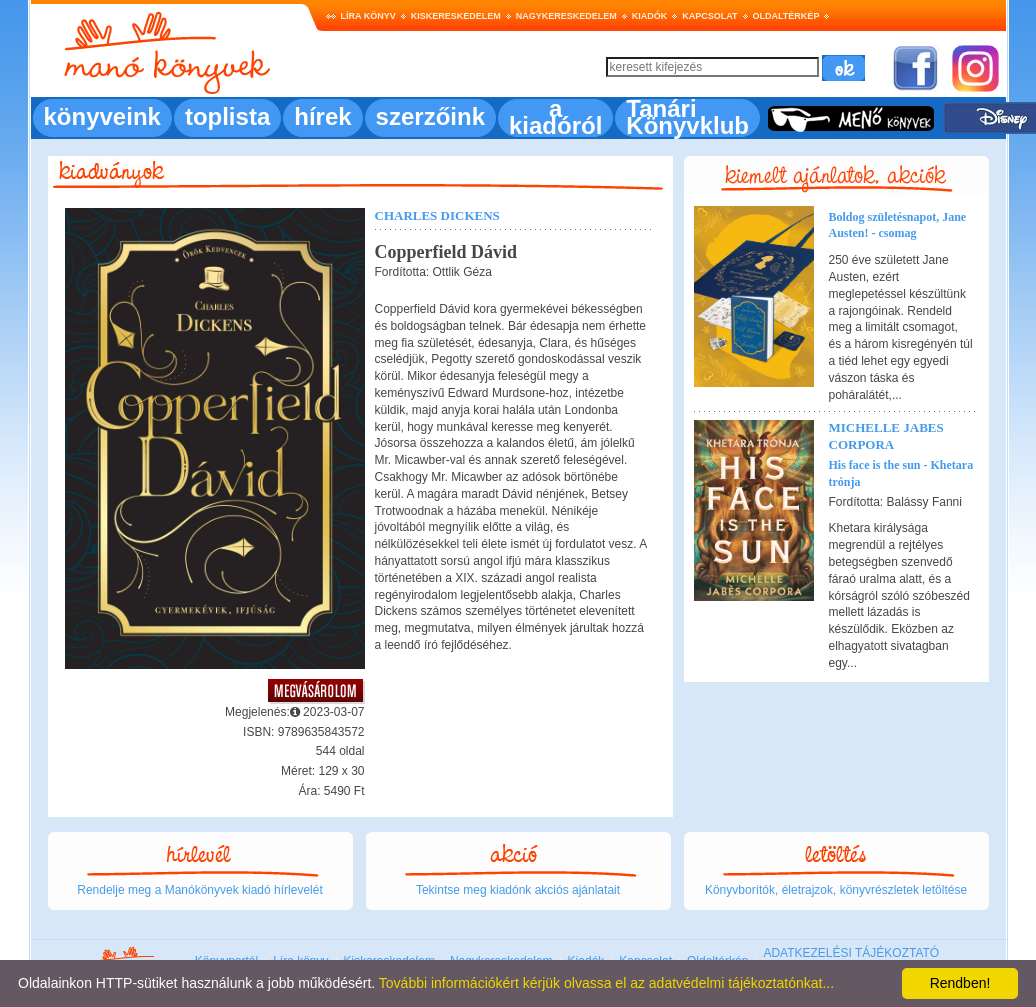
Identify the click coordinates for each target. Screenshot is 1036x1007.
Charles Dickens (437, 215)
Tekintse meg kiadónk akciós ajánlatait (518, 890)
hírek (322, 116)
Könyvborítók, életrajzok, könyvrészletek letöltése (836, 890)
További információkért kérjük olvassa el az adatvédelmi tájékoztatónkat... (606, 983)
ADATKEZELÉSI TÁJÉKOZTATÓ (851, 953)
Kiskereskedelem (456, 16)
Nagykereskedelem (566, 16)
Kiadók (650, 16)
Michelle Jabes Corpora (886, 436)
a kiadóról (555, 117)
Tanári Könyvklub (687, 117)
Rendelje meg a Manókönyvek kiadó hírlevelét (199, 890)
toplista (227, 116)
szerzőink (430, 116)
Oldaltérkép (786, 16)
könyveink (102, 116)
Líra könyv (368, 16)
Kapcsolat (709, 16)
